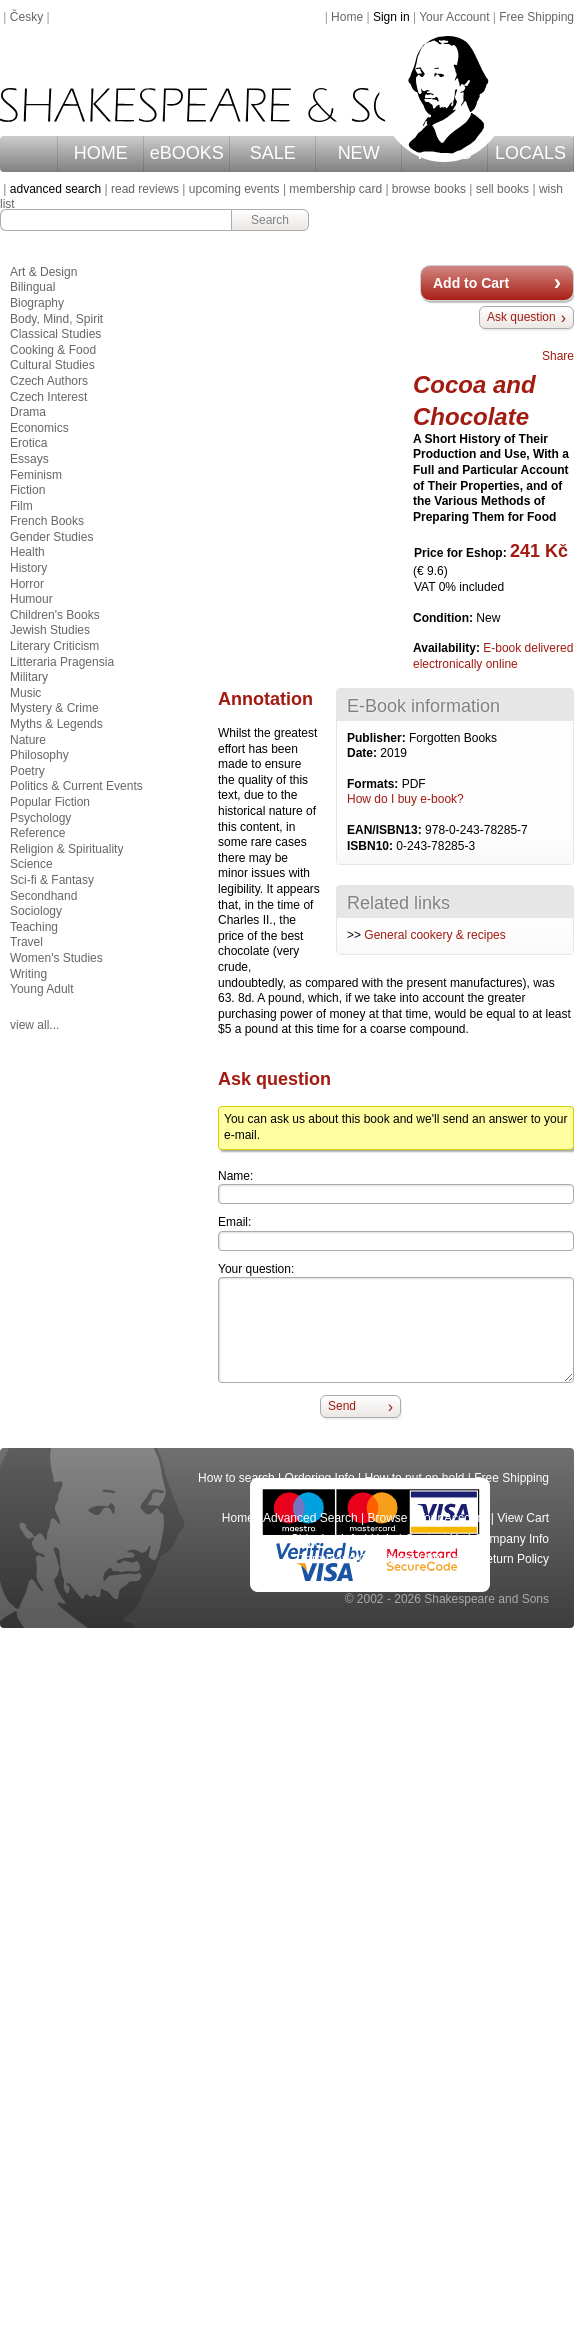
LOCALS (530, 153)
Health (27, 552)
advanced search (55, 189)
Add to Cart (471, 283)
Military (29, 677)
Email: (234, 1222)
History (28, 568)
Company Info (511, 1539)
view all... (34, 1025)
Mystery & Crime (54, 708)
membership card (335, 189)
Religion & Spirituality (66, 849)
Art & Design (43, 272)
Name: (235, 1176)
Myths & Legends (56, 724)
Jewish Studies (50, 630)
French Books (47, 521)
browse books (429, 189)
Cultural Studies (52, 365)
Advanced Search (310, 1518)
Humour (31, 599)
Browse (388, 1518)
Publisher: (378, 738)
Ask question (521, 317)
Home (347, 17)
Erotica (28, 443)
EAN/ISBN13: (386, 830)
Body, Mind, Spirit (56, 319)
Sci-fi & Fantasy (52, 880)
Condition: (444, 618)
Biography (37, 303)
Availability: (448, 648)
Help (383, 1539)
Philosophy (39, 755)
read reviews (145, 189)
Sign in (391, 17)
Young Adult (42, 989)
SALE (273, 153)
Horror (27, 584)
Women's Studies (56, 958)
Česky (26, 17)
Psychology (40, 818)
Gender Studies (51, 537)
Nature (28, 740)
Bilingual (32, 287)
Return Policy (513, 1559)
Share (558, 356)
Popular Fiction (50, 802)
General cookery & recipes (434, 935)
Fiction (27, 490)
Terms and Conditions (357, 1559)
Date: (363, 753)
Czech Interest (48, 397)
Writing (28, 974)
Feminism (36, 475)
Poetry (27, 771)
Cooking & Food (53, 350)
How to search (236, 1478)
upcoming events (234, 189)
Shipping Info (326, 1539)
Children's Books (55, 615)
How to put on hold (414, 1478)
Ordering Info (320, 1478)
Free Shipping (536, 17)
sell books (502, 189)
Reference (37, 833)
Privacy (446, 1559)
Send (342, 1406)
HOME (101, 153)
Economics (39, 428)
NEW (359, 153)
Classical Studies (55, 334)
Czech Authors (49, 381)
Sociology (36, 911)
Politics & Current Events (76, 786)
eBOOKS (187, 153)
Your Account (454, 17)
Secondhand (43, 896)
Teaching (34, 927)
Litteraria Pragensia (62, 662)
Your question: (256, 1269)
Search (270, 220)
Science (31, 864)
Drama (28, 412)
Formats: (374, 784)
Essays (29, 459)
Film (21, 506)
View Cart (523, 1518)
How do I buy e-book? (405, 799)
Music (25, 693)
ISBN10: (371, 846)
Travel (26, 942)
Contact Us (434, 1539)
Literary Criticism (54, 646)
